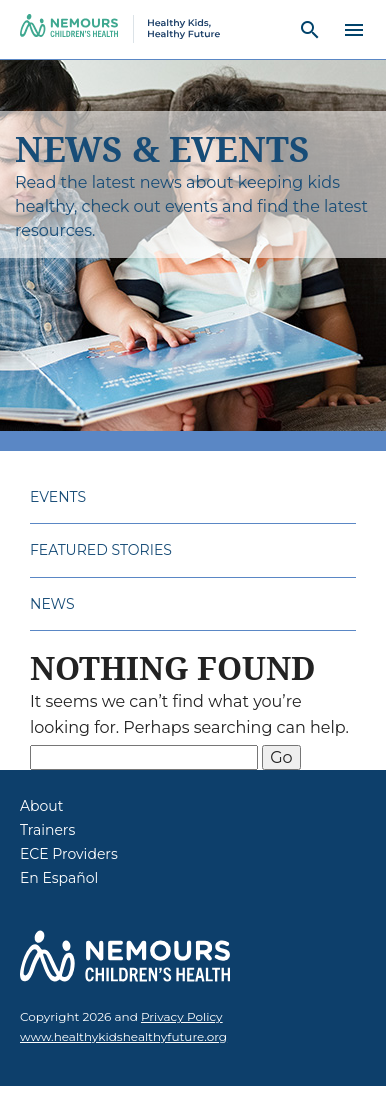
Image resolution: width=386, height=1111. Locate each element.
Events (58, 497)
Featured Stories (101, 550)
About (41, 806)
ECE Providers (69, 854)
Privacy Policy (182, 1016)
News (52, 604)
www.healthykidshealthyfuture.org (123, 1036)
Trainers (47, 830)
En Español (59, 878)
